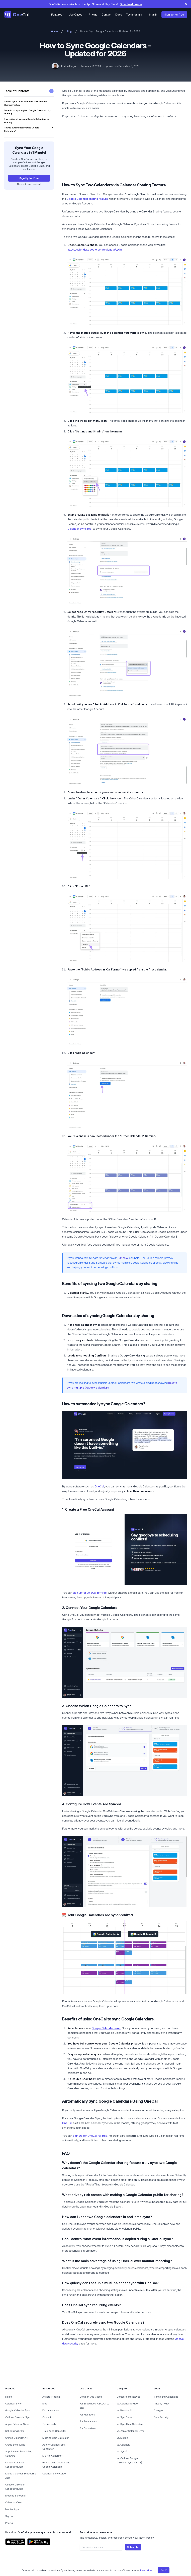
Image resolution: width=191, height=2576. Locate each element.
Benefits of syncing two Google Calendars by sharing (27, 112)
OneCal (123, 1258)
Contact (106, 14)
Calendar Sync (13, 2403)
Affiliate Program (51, 2396)
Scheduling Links (14, 2431)
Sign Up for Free (29, 178)
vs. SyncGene (124, 2417)
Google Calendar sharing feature (87, 198)
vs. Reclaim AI (124, 2410)
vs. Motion (122, 2437)
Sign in (153, 14)
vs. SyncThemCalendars (130, 2424)
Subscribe (133, 2547)
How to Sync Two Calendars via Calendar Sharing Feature (25, 103)
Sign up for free (174, 14)
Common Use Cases (91, 2396)
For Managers (87, 2414)
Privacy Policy (161, 2403)
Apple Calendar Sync (17, 2424)
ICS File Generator (52, 2455)
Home (8, 2396)
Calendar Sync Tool (79, 528)
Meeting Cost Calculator (55, 2437)
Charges (158, 2410)
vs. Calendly (123, 2444)
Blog (69, 31)
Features (58, 14)
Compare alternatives (128, 2396)
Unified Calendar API (16, 2437)
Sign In (9, 2516)
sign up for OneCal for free (90, 1592)
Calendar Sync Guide (54, 2473)
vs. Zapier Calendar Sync (130, 2431)
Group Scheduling (15, 2444)
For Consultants (88, 2428)
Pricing (93, 14)
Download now (131, 4)
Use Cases (77, 14)
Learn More (146, 2570)
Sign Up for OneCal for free (90, 2135)
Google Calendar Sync (17, 2410)
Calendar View (13, 2502)
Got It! (163, 2570)
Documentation (50, 2410)
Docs (118, 14)
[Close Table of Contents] (51, 91)
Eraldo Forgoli (69, 66)
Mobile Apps (12, 2509)
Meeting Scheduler (15, 2495)
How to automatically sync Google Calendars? (29, 129)
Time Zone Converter (54, 2431)
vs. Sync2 (122, 2451)
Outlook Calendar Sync (18, 2417)
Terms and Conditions (166, 2396)
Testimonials (134, 14)
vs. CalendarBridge (127, 2403)
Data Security (161, 2417)
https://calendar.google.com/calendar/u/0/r (94, 249)
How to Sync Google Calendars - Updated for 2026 (110, 31)
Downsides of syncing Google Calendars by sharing (26, 121)
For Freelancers (88, 2421)
